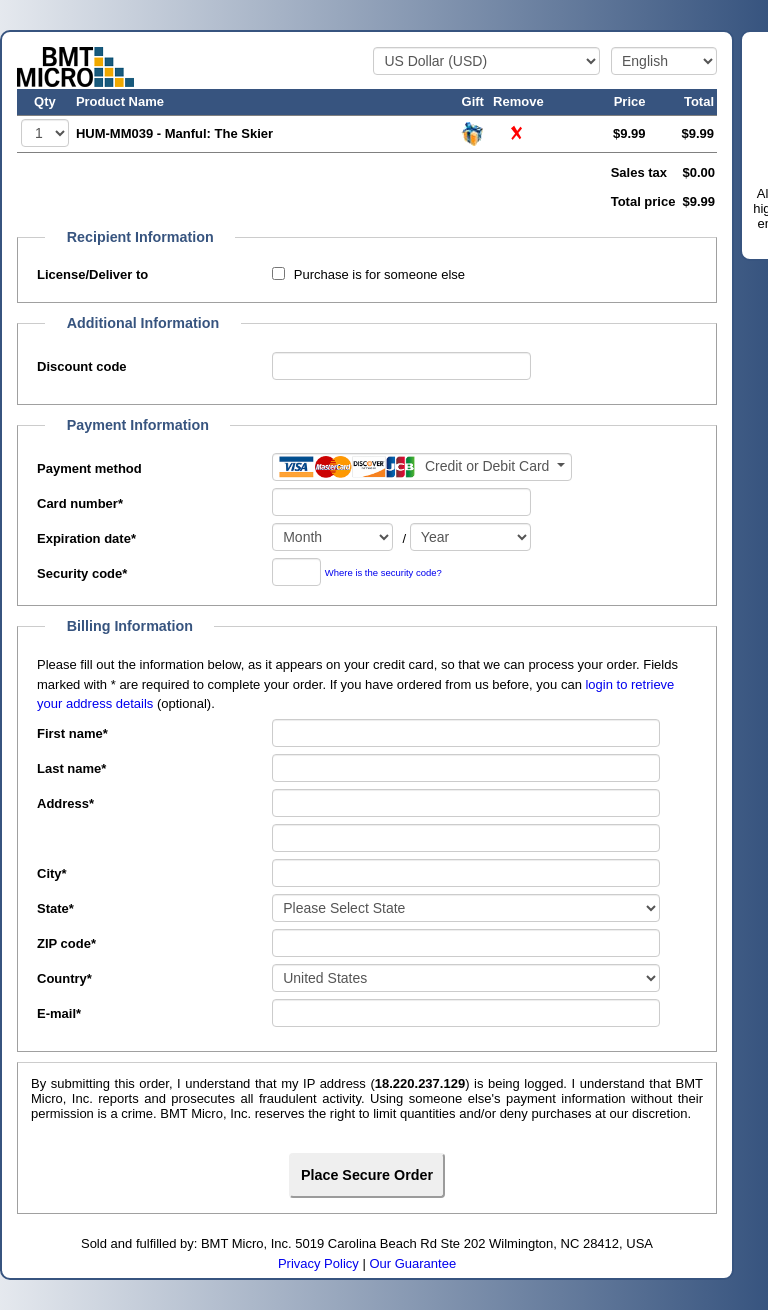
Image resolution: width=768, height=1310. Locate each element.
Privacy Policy (318, 1263)
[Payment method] (422, 467)
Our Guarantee (412, 1263)
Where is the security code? (383, 573)
